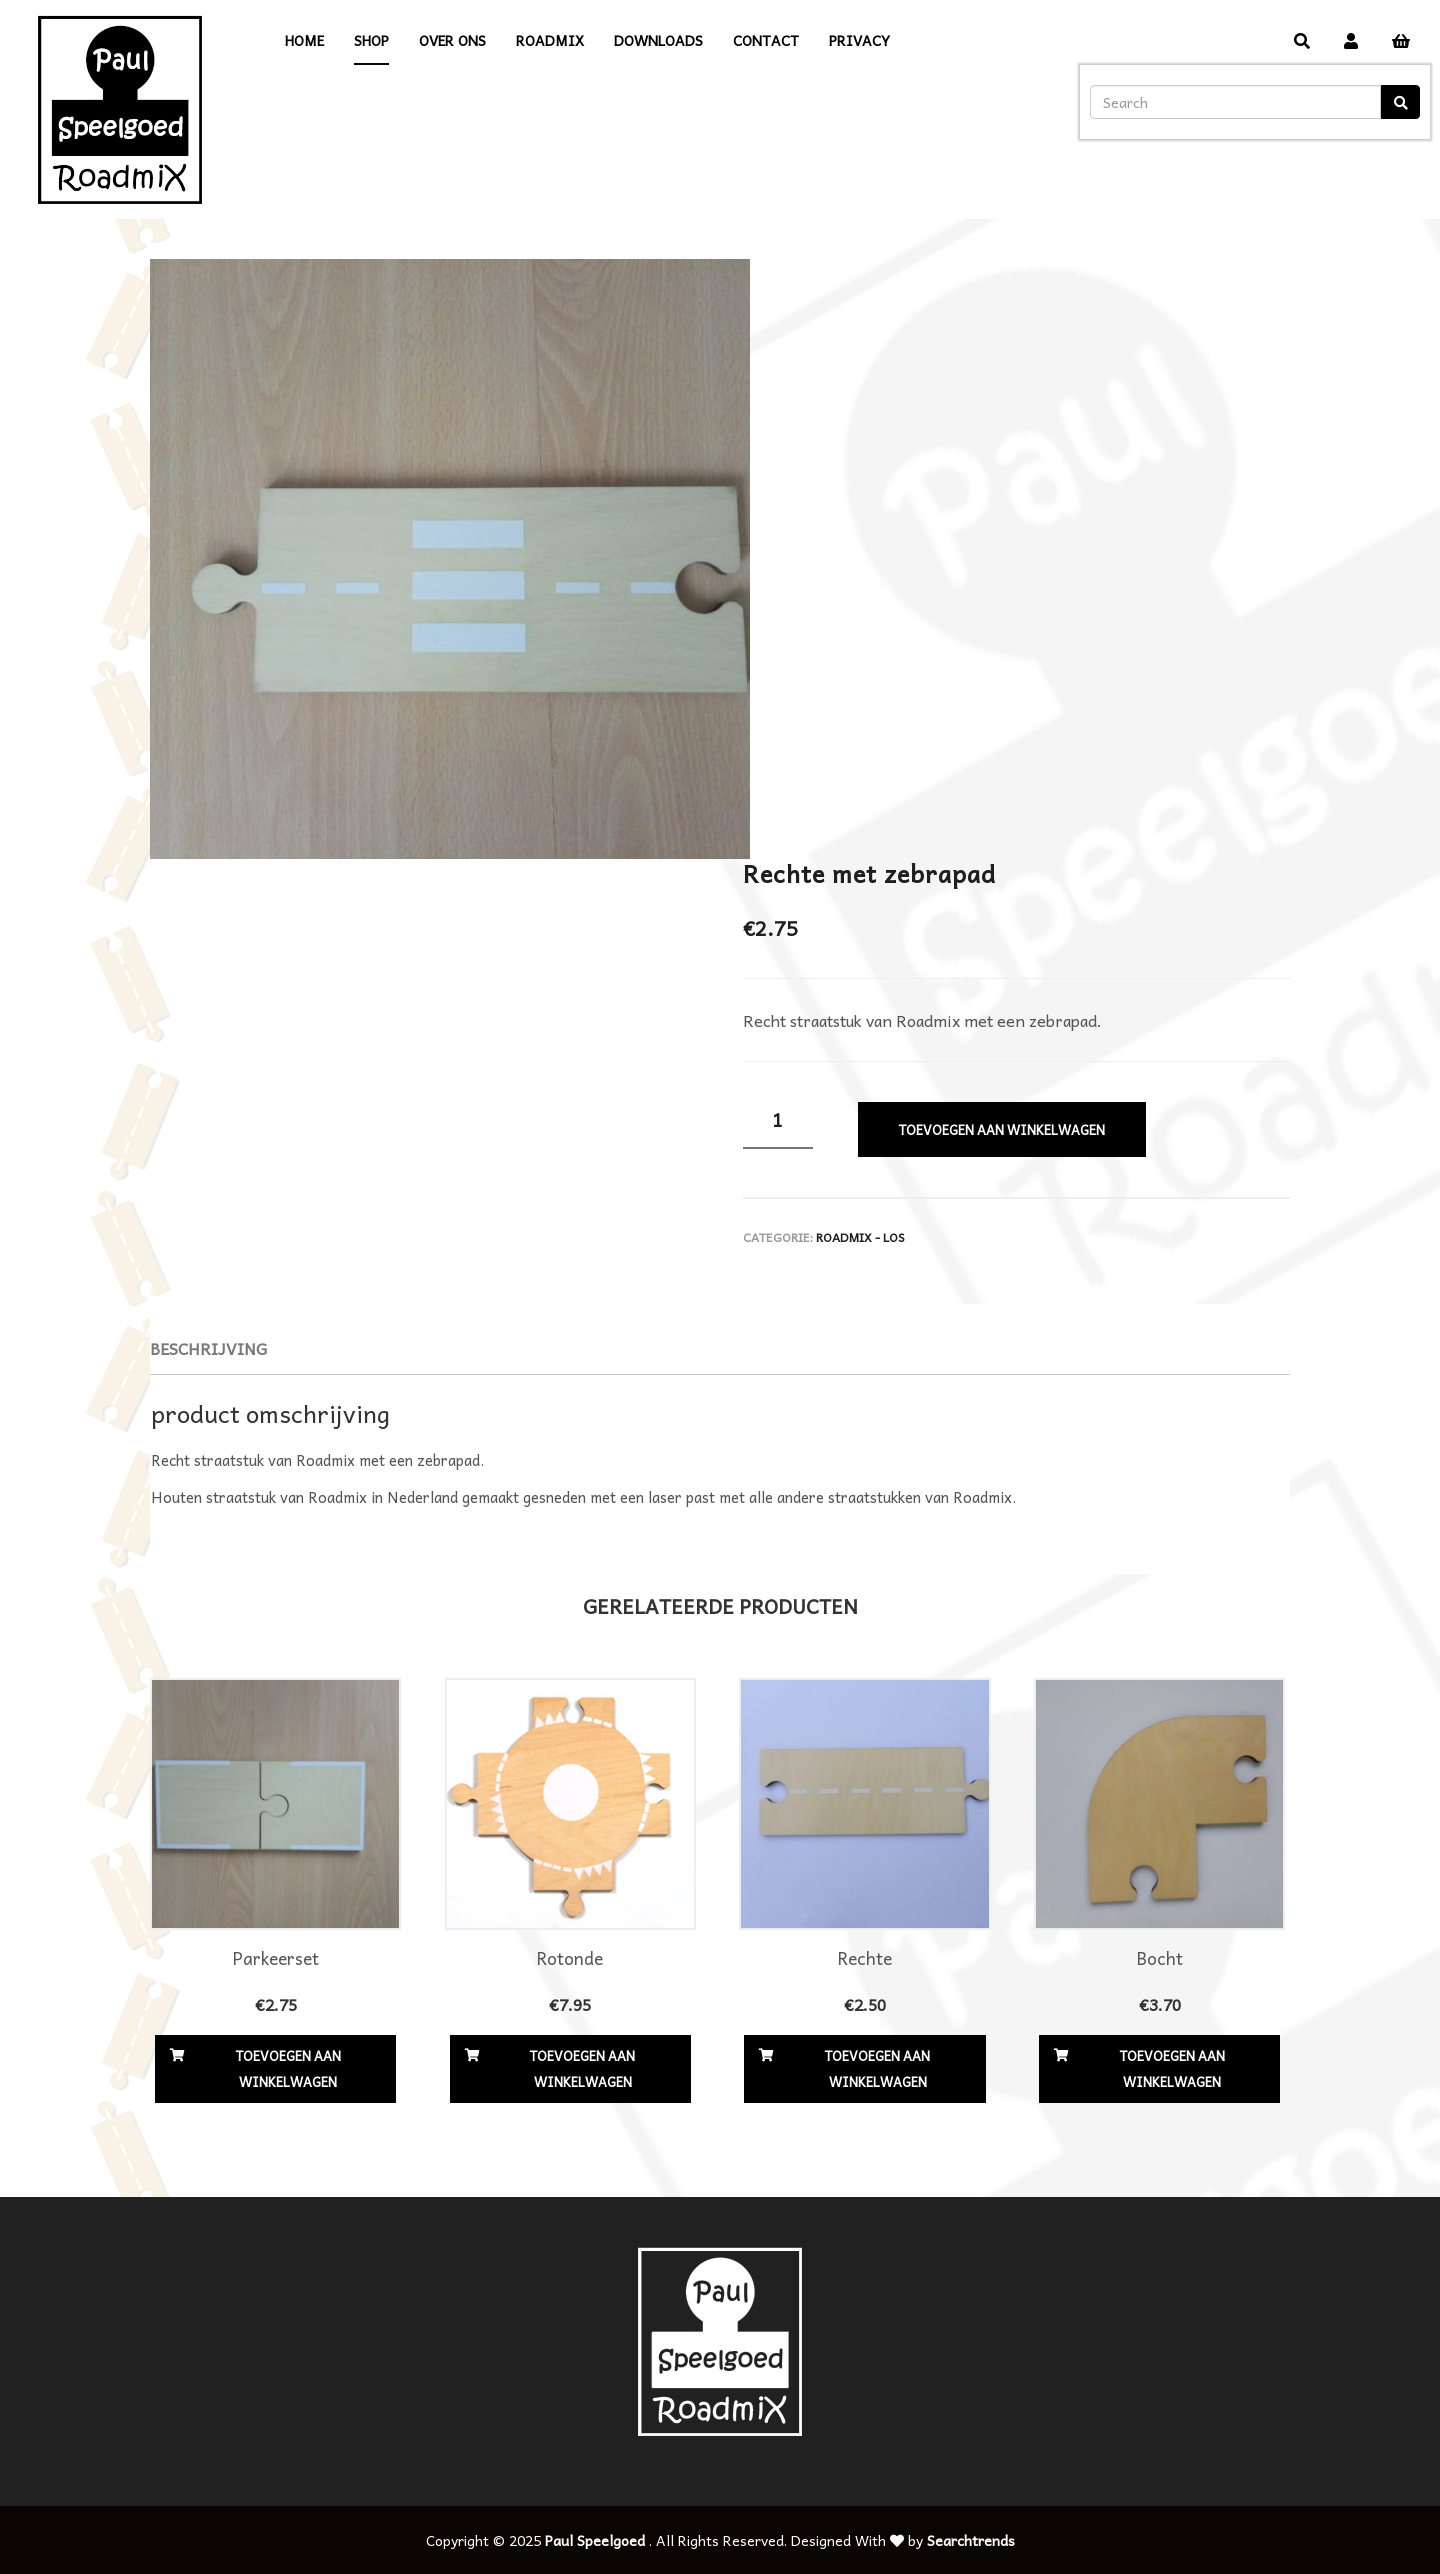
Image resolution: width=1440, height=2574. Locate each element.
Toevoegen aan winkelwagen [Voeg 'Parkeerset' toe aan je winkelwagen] (288, 2068)
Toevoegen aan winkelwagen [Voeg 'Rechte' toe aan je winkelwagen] (877, 2068)
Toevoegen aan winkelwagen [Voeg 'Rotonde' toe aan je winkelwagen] (582, 2068)
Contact (766, 40)
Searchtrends (971, 2540)
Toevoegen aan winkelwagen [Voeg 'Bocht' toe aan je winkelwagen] (1172, 2068)
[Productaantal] (778, 1120)
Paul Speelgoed (595, 2540)
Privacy (859, 40)
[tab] (208, 1349)
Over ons (452, 40)
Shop (371, 40)
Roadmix (550, 40)
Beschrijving (208, 1348)
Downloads (658, 40)
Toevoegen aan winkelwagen (1002, 1129)
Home (304, 40)
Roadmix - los (860, 1237)
